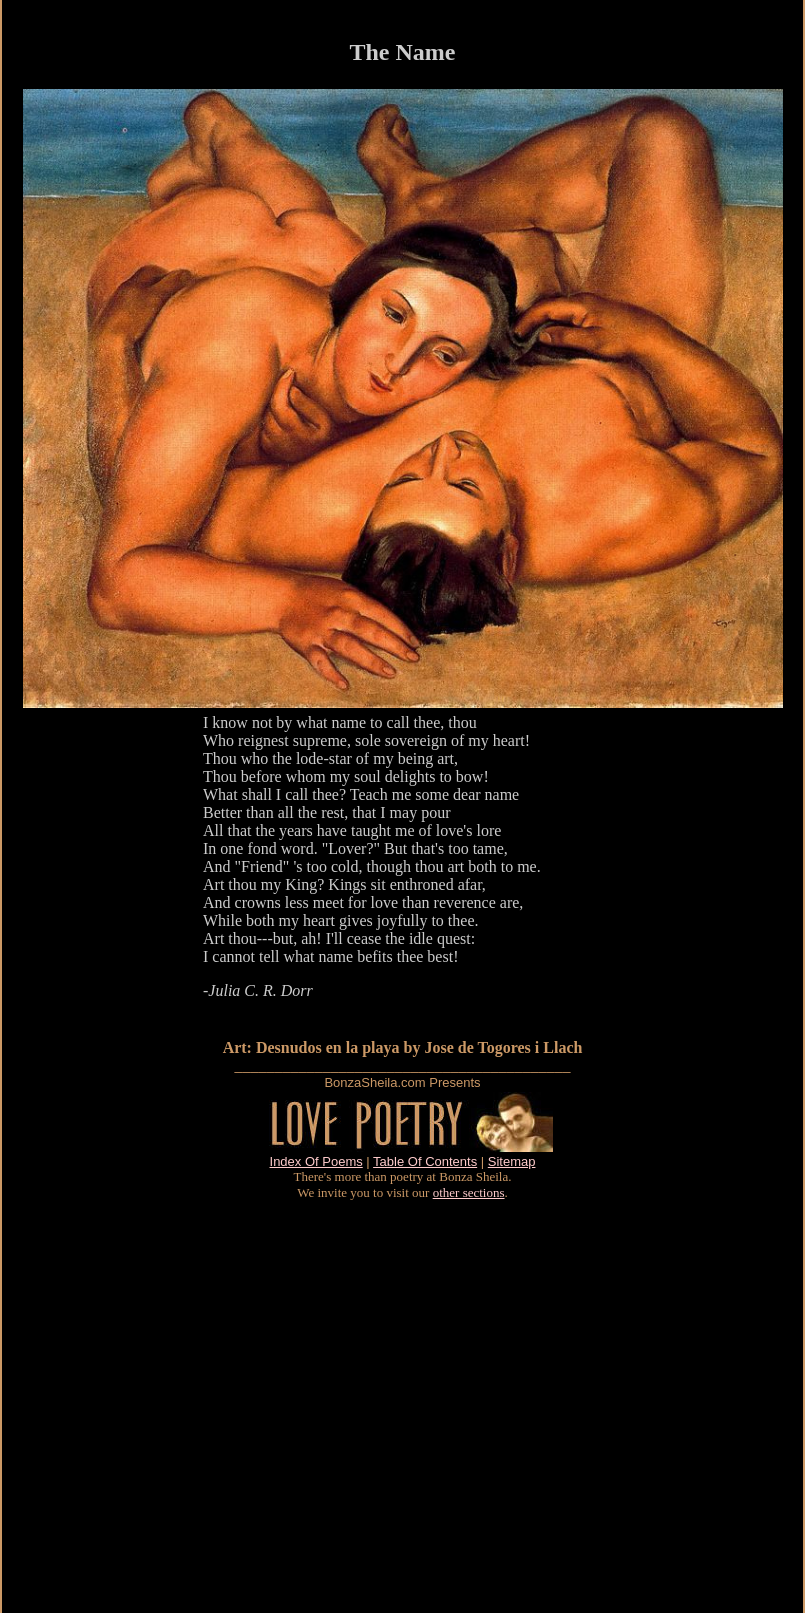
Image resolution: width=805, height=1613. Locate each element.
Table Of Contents (425, 1161)
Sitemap (512, 1161)
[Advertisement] (187, 1406)
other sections (469, 1192)
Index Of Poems (316, 1161)
